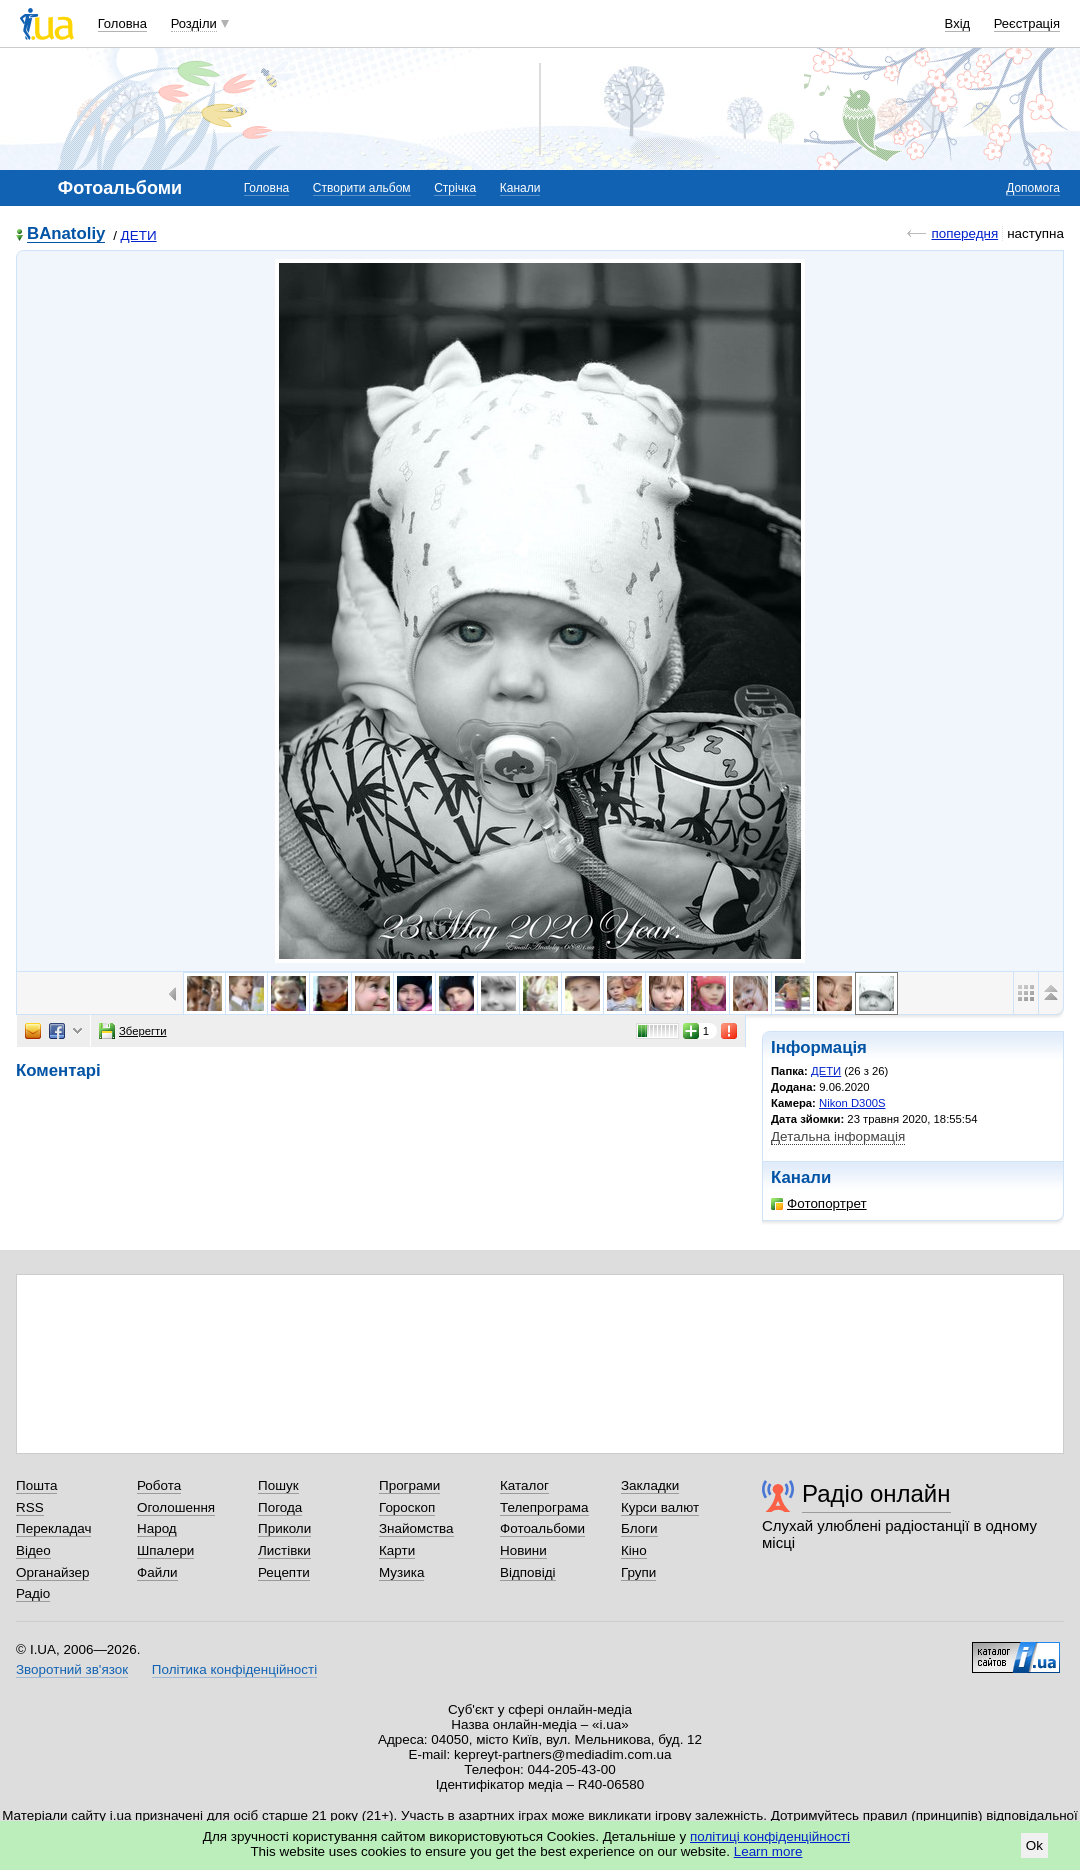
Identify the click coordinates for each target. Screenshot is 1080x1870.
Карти (397, 1550)
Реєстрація (1027, 23)
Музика (401, 1572)
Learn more (768, 1851)
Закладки (650, 1485)
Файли (157, 1572)
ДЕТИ (139, 235)
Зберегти (133, 1031)
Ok (1034, 1845)
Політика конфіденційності (234, 1669)
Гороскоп (407, 1507)
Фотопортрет (819, 1203)
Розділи (194, 23)
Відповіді (528, 1572)
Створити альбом (362, 188)
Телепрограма (544, 1507)
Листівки (284, 1550)
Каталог (524, 1485)
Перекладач (53, 1528)
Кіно (634, 1550)
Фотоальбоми (542, 1528)
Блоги (639, 1528)
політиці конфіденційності (770, 1836)
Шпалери (165, 1550)
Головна (122, 23)
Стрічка (455, 188)
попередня (964, 233)
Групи (638, 1572)
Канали (520, 188)
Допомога (1033, 188)
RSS (30, 1507)
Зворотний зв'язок (72, 1669)
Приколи (284, 1528)
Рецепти (284, 1572)
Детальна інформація (838, 1136)
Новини (523, 1550)
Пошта (36, 1485)
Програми (409, 1485)
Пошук (278, 1485)
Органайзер (52, 1572)
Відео (33, 1550)
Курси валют (660, 1507)
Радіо (33, 1593)
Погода (280, 1507)
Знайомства (416, 1528)
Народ (157, 1528)
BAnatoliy (66, 234)
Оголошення (176, 1507)
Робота (159, 1485)
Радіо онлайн (876, 1493)
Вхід (958, 23)
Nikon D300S (852, 1103)
